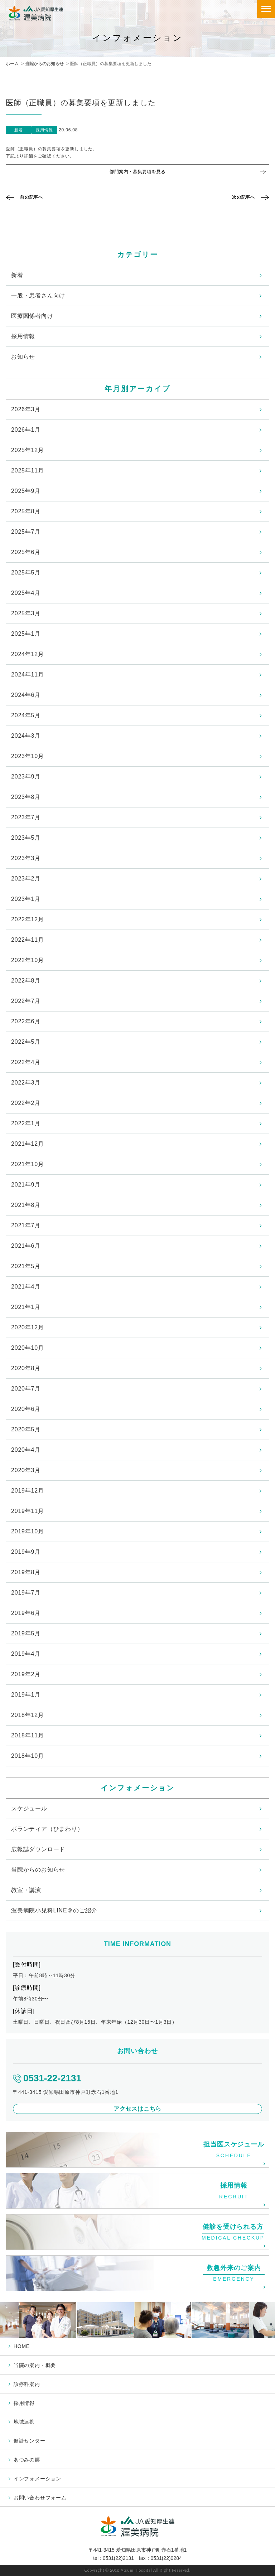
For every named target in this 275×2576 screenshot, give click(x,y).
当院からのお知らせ (44, 63)
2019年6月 (25, 1613)
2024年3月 (25, 736)
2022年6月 (25, 1021)
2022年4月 (25, 1062)
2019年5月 (25, 1633)
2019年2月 (25, 1674)
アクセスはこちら (137, 2109)
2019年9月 (25, 1552)
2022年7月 (25, 1001)
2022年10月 (27, 960)
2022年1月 (25, 1123)
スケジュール (29, 1808)
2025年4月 (25, 593)
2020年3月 (25, 1470)
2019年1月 (25, 1695)
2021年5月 (25, 1266)
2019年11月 (27, 1511)
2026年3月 (25, 409)
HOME (22, 2346)
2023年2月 (25, 878)
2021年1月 (25, 1307)
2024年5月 (25, 715)
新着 (17, 275)
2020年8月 (25, 1368)
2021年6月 (25, 1246)
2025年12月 (27, 450)
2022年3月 (25, 1083)
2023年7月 (25, 817)
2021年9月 (25, 1185)
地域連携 (24, 2422)
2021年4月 (25, 1287)
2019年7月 (25, 1593)
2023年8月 (25, 797)
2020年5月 (25, 1429)
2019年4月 (25, 1654)
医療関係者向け (32, 316)
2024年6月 (25, 695)
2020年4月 (25, 1450)
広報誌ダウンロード (38, 1849)
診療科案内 (27, 2384)
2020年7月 (25, 1389)
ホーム (12, 63)
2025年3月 (25, 613)
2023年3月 (25, 858)
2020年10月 (27, 1348)
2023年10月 (27, 756)
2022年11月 (27, 940)
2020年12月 (27, 1327)
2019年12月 (27, 1491)
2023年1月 (25, 899)
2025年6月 (25, 552)
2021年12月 (27, 1144)
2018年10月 (27, 1756)
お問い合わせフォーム (40, 2497)
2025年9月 (25, 491)
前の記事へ (31, 197)
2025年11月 (27, 470)
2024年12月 (27, 654)
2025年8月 (25, 511)
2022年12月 (27, 919)
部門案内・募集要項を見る (137, 171)
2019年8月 (25, 1572)
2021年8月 (25, 1205)
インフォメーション (37, 2479)
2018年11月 (27, 1735)
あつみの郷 (27, 2460)
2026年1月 (25, 430)
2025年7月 (25, 532)
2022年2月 (25, 1103)
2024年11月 (27, 674)
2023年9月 (25, 776)
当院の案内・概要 (35, 2365)
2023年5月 (25, 838)
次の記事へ (243, 197)
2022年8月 (25, 980)
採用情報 (23, 336)
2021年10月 (27, 1164)
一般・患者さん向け (38, 295)
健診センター (29, 2441)
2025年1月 (25, 634)
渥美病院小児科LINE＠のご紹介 (54, 1910)
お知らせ (23, 357)
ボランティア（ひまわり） (47, 1829)
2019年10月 (27, 1531)
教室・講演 (26, 1890)
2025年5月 (25, 572)
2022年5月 (25, 1042)
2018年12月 (27, 1715)
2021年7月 (25, 1225)
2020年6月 (25, 1409)
